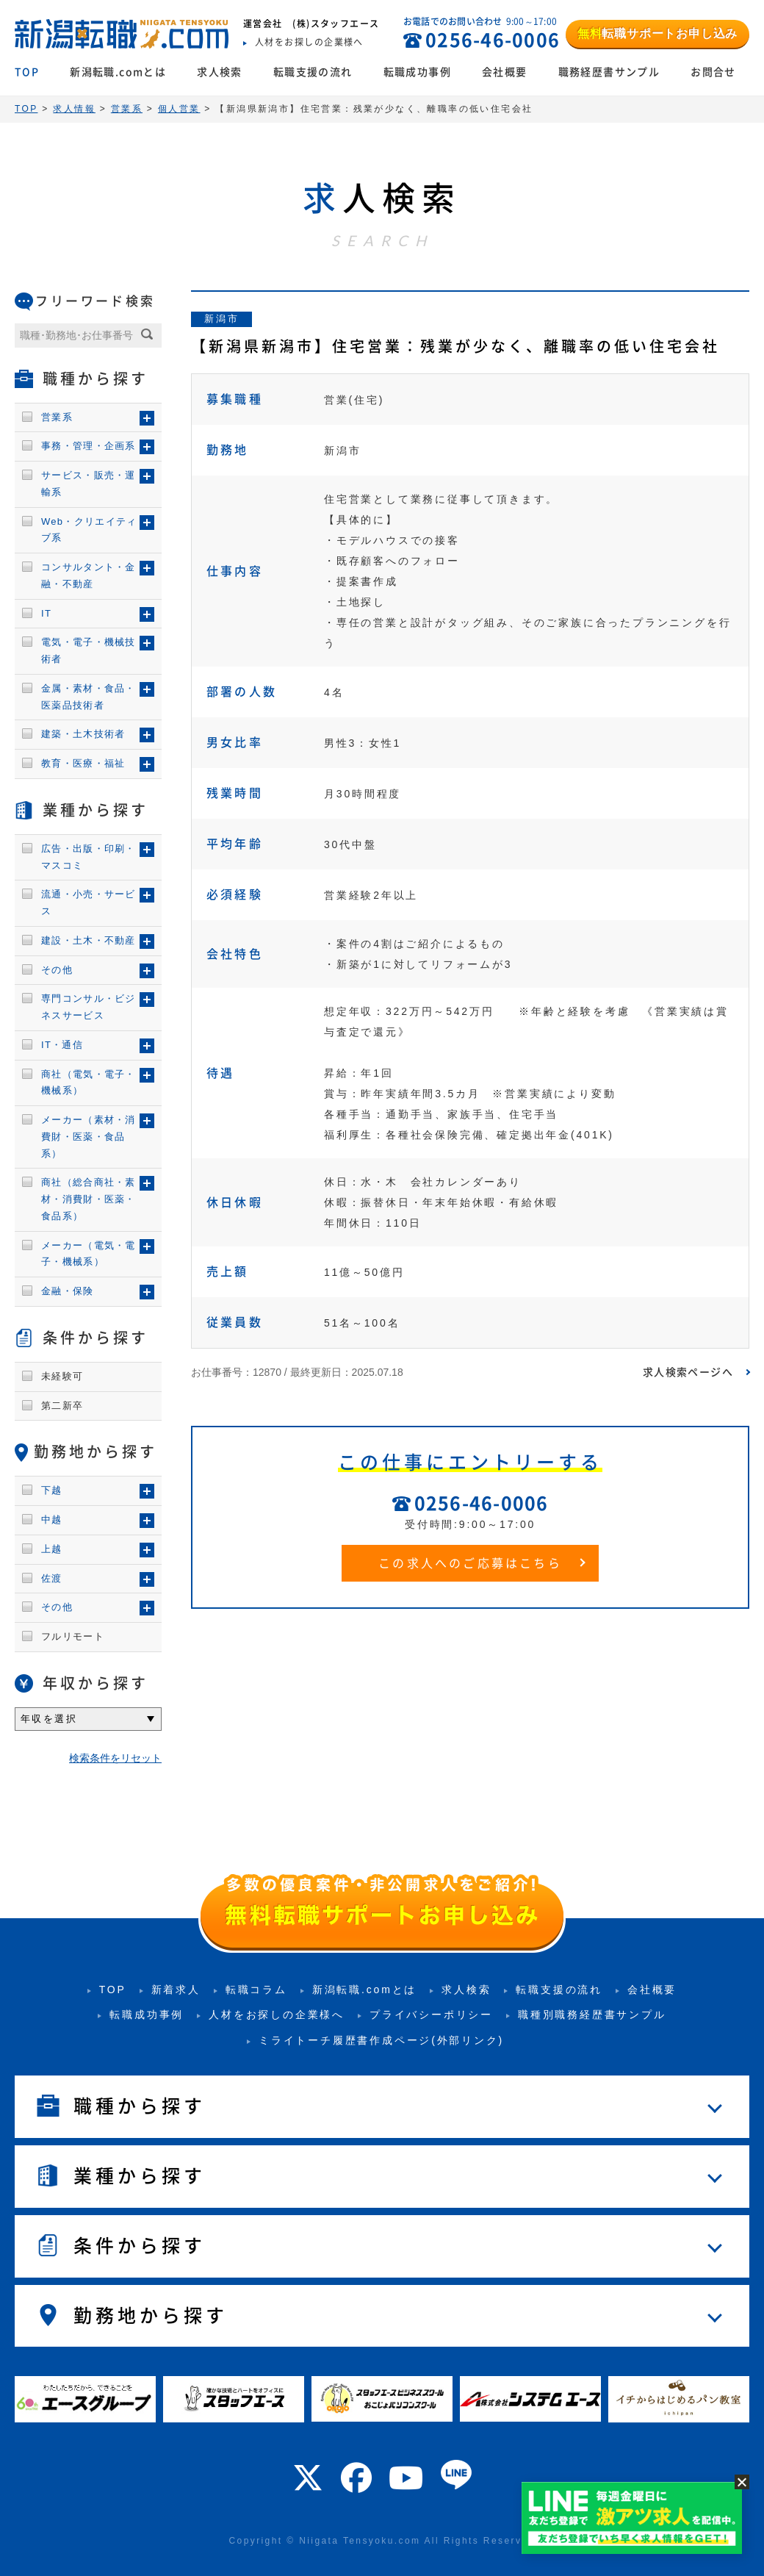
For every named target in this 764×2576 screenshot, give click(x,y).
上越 (51, 1548)
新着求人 (176, 1989)
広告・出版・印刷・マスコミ (88, 857)
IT (46, 613)
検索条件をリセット (115, 1758)
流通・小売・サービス (88, 902)
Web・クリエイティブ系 (89, 530)
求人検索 (219, 72)
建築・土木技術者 (83, 733)
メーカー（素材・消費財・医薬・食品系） (88, 1136)
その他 (57, 969)
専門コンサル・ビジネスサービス (88, 1007)
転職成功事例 (417, 72)
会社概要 (504, 72)
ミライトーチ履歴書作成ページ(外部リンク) (381, 2040)
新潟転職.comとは (118, 72)
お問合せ (713, 72)
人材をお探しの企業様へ (277, 2014)
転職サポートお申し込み (657, 33)
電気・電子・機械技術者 (88, 650)
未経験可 (62, 1376)
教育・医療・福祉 (83, 763)
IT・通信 (62, 1044)
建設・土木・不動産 (88, 940)
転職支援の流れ (313, 72)
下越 (51, 1490)
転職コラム (256, 1989)
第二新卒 (62, 1405)
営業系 (57, 417)
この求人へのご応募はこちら (470, 1563)
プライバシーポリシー (431, 2014)
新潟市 (221, 318)
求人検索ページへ (688, 1372)
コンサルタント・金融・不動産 (88, 575)
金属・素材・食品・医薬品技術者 (88, 697)
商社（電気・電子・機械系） (88, 1083)
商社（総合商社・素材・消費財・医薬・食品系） (88, 1199)
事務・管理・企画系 (88, 445)
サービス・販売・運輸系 (88, 484)
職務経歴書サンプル (609, 72)
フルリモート (72, 1636)
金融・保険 (67, 1290)
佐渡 (51, 1578)
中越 (51, 1519)
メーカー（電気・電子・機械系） (88, 1254)
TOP (27, 72)
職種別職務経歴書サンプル (592, 2014)
